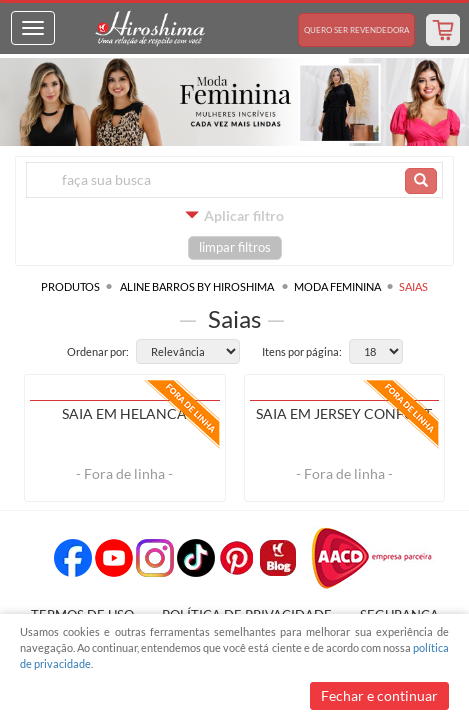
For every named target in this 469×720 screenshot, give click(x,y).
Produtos (70, 286)
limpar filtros (235, 247)
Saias (413, 286)
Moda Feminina (337, 286)
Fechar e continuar (379, 695)
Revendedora (356, 30)
